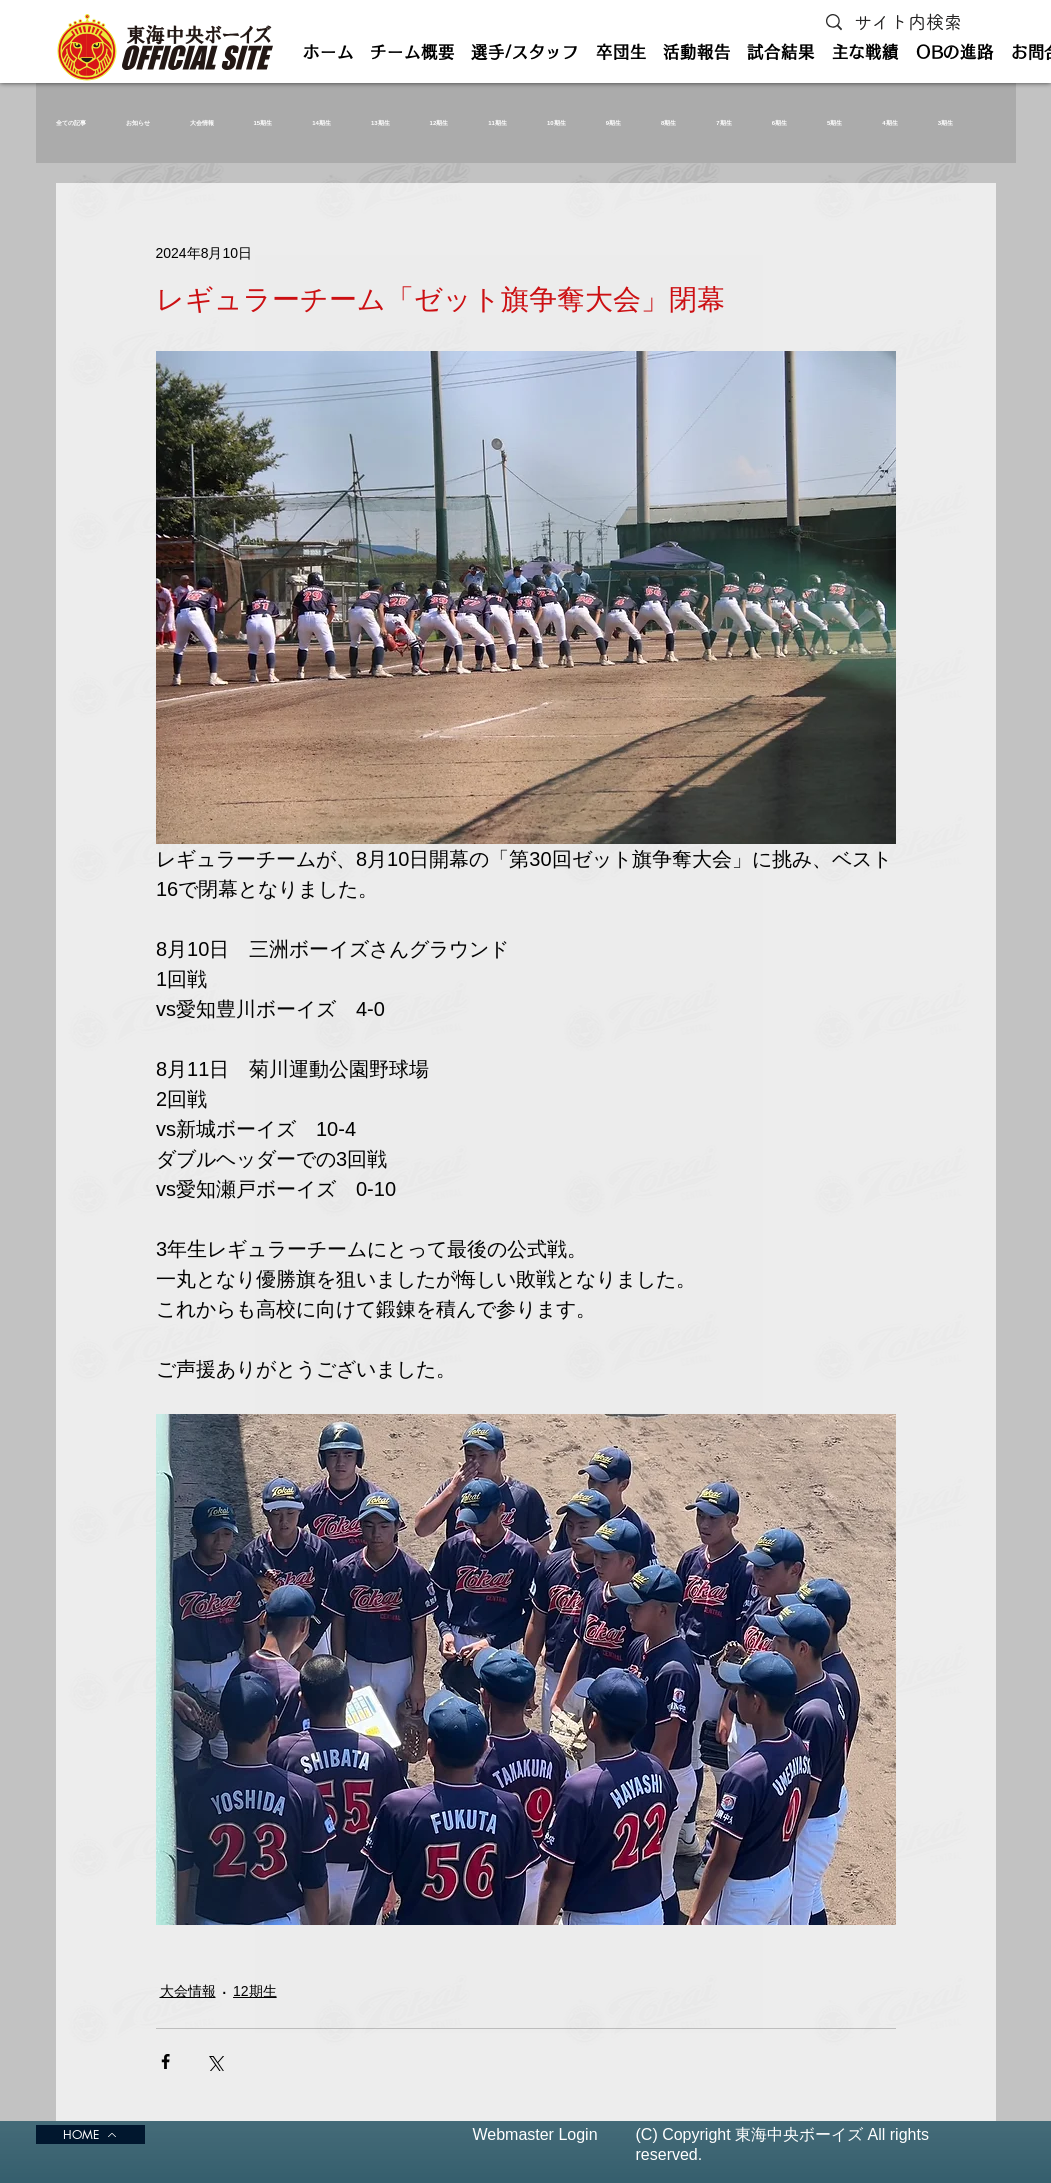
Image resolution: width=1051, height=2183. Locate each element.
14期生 (321, 123)
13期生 (380, 123)
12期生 (439, 123)
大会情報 (202, 123)
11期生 (497, 123)
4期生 (889, 123)
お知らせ (138, 123)
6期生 (779, 123)
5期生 (834, 123)
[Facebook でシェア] (165, 2061)
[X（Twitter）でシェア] (214, 2061)
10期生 (556, 123)
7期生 (723, 123)
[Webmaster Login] (535, 2134)
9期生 (613, 123)
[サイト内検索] (912, 22)
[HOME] (90, 2134)
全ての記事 (71, 123)
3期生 (945, 123)
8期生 (668, 123)
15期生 (263, 123)
